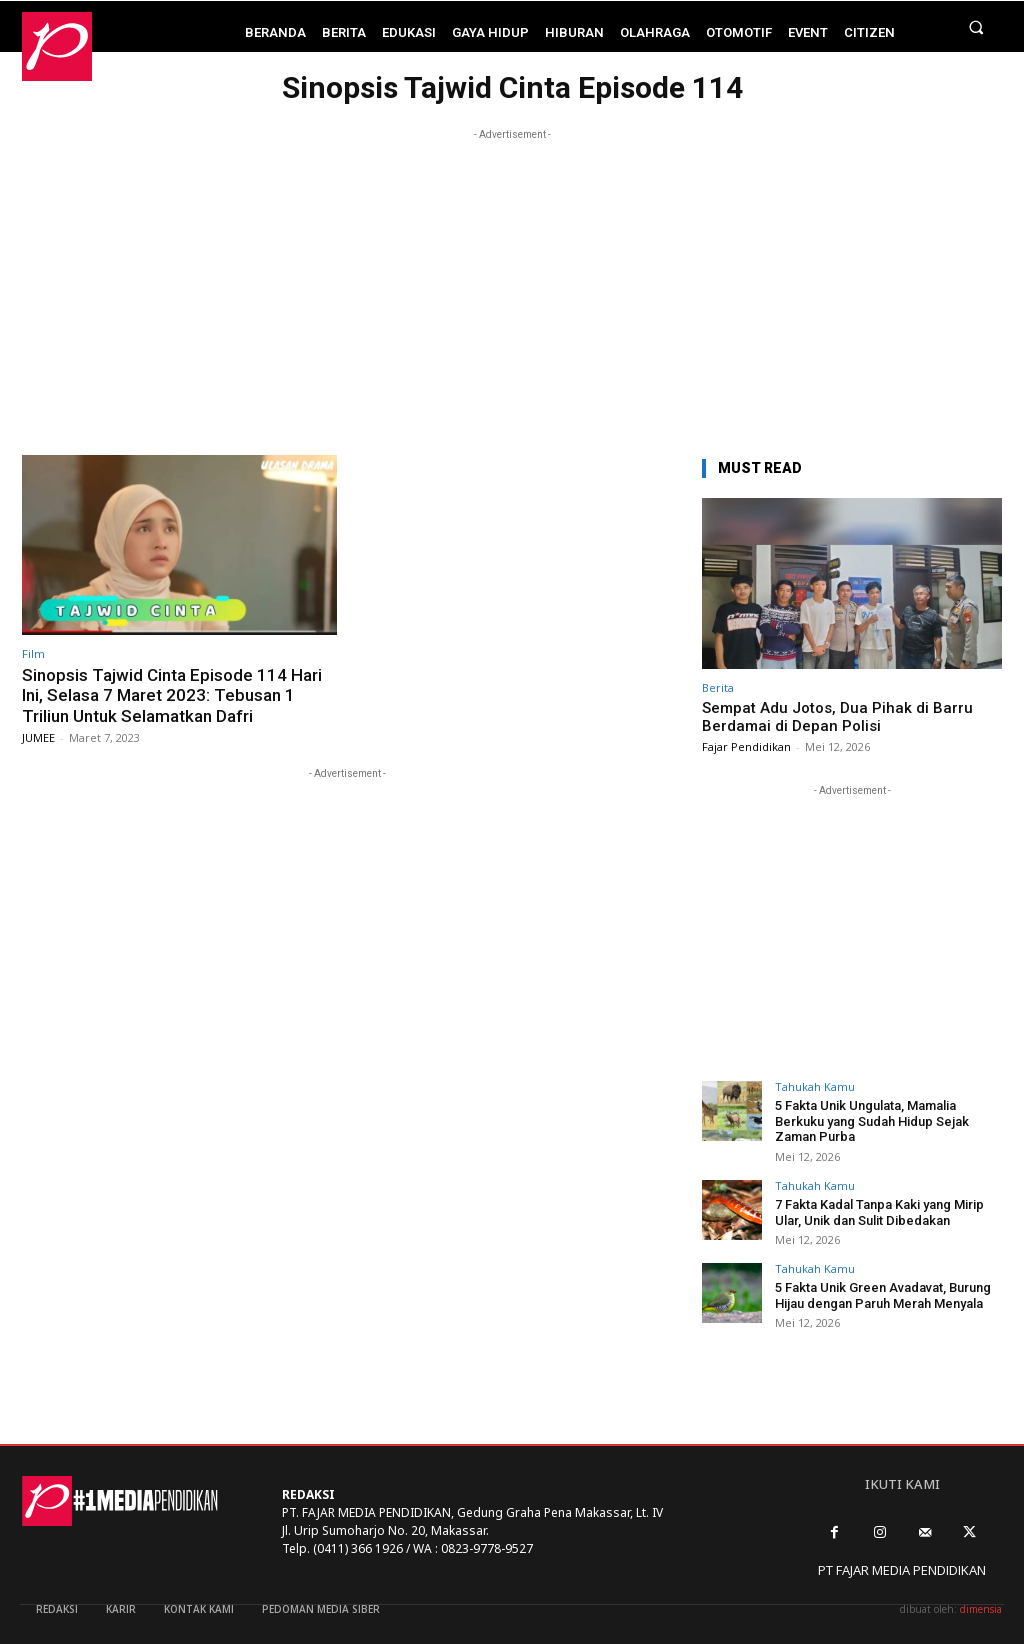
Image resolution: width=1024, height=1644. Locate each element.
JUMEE (38, 737)
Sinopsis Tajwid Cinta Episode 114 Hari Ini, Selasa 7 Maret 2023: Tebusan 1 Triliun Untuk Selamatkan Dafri (172, 695)
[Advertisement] (512, 285)
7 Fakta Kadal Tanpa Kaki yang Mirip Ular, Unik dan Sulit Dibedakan (879, 1212)
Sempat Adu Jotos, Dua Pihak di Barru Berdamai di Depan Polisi (837, 717)
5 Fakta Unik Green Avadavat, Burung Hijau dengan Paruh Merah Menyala (883, 1295)
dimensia (981, 1609)
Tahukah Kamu (815, 1086)
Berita (718, 687)
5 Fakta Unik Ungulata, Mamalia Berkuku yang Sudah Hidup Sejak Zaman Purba (872, 1121)
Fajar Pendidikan (746, 746)
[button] (976, 26)
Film (33, 653)
